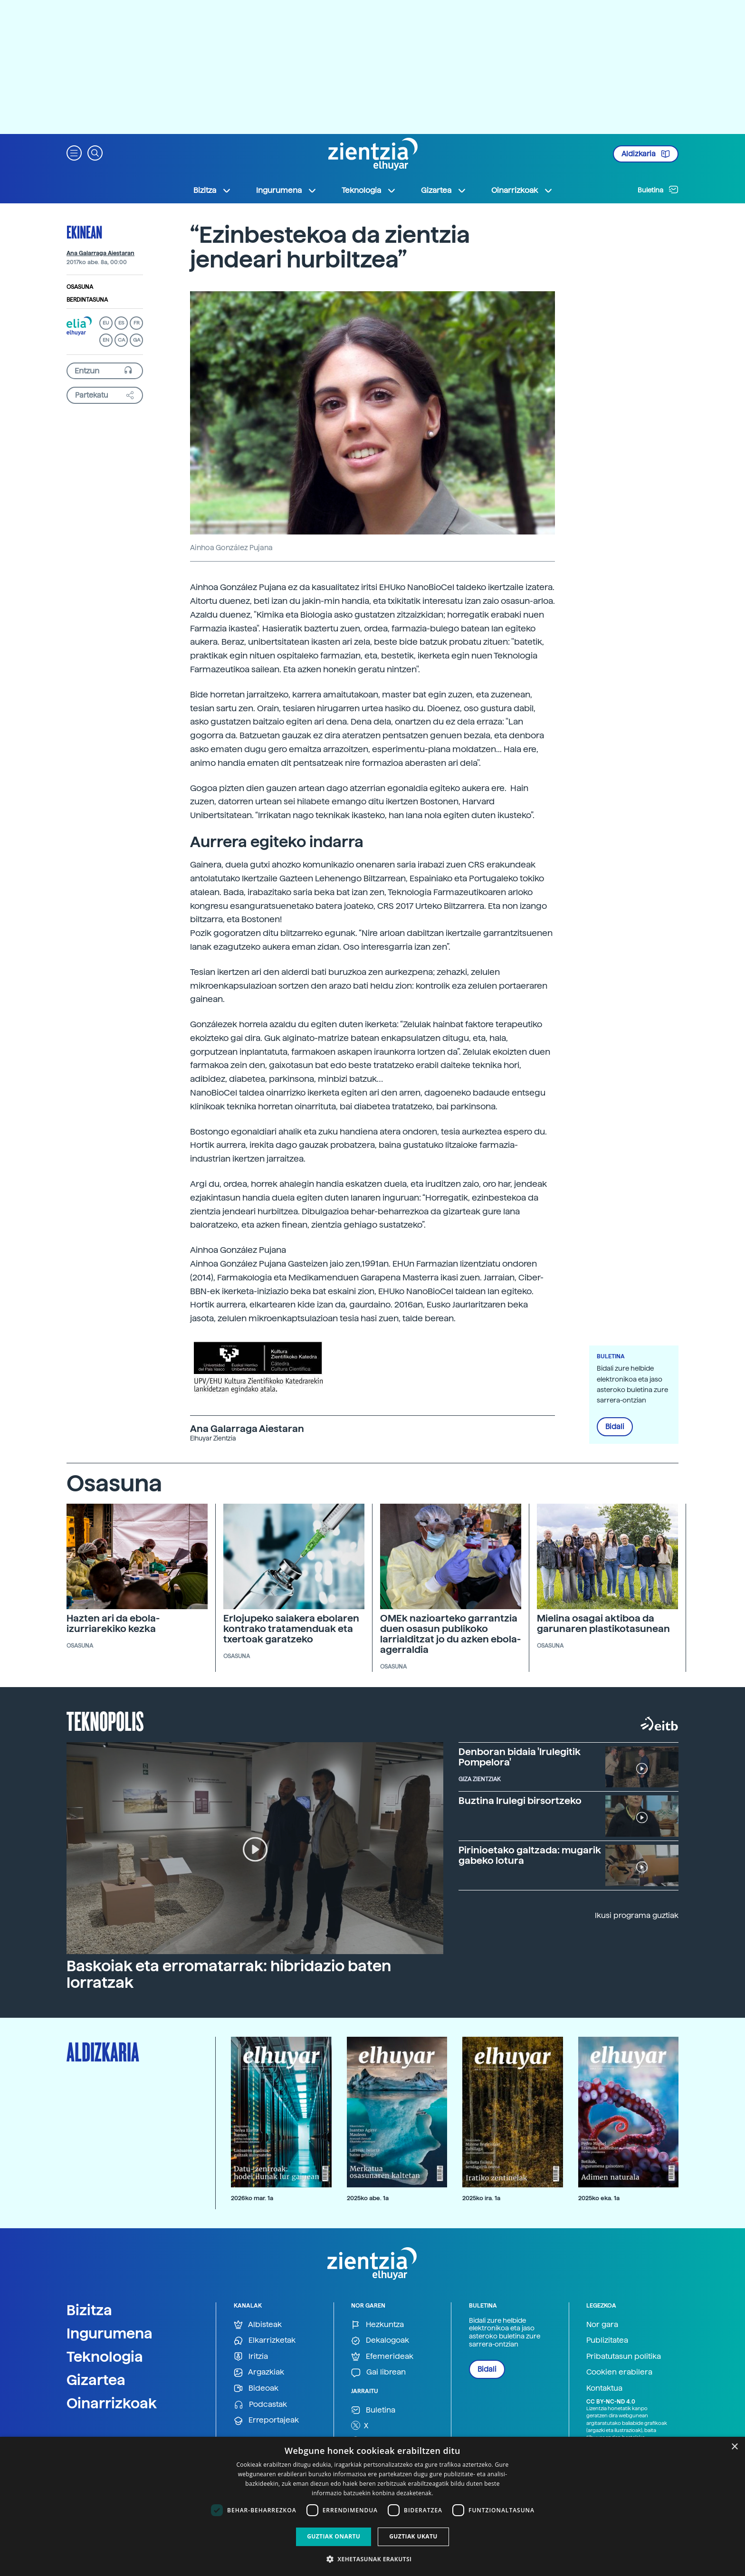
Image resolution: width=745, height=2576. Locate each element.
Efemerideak (382, 2357)
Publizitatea (607, 2340)
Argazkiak (259, 2372)
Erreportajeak (266, 2420)
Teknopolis (105, 1720)
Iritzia (251, 2357)
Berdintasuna (87, 299)
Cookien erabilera (619, 2371)
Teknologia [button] (369, 190)
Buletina (658, 189)
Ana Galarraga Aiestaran (100, 253)
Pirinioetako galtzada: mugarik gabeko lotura (529, 1855)
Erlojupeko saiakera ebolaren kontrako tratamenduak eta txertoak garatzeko (291, 1628)
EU (106, 323)
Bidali (614, 1426)
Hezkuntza (377, 2325)
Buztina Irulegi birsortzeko (520, 1800)
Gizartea (96, 2379)
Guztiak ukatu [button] (413, 2536)
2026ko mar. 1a (252, 2198)
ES (121, 323)
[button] (74, 152)
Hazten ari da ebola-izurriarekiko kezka (113, 1623)
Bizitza (89, 2309)
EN (106, 340)
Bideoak (256, 2389)
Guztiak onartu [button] (333, 2536)
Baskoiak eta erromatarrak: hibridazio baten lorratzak (229, 1974)
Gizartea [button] (444, 190)
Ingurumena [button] (286, 190)
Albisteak (258, 2325)
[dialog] (372, 2506)
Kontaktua (604, 2388)
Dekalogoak (380, 2341)
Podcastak (260, 2405)
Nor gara (602, 2324)
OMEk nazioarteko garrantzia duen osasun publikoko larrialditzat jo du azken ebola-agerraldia (450, 1633)
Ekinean (84, 231)
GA (136, 340)
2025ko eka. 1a (599, 2198)
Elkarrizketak (265, 2341)
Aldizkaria (645, 154)
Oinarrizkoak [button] (522, 190)
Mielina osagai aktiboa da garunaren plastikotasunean (603, 1623)
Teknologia (105, 2356)
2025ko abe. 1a (368, 2198)
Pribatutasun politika (623, 2356)
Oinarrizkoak (112, 2403)
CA (121, 340)
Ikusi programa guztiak (636, 1915)
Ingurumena (110, 2333)
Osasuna (80, 287)
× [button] (734, 2447)
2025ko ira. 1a (481, 2198)
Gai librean (378, 2372)
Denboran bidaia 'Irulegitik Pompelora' (519, 1757)
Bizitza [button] (212, 190)
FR (137, 323)
